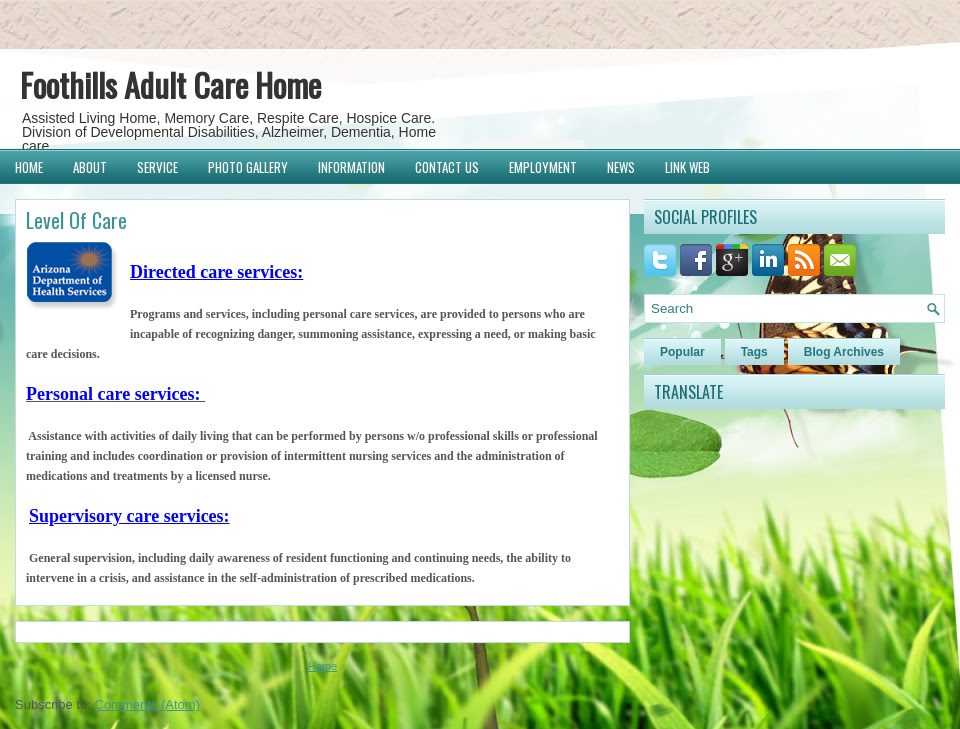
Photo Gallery (248, 167)
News (621, 167)
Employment (543, 167)
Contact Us (447, 167)
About (90, 167)
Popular (682, 352)
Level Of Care (76, 220)
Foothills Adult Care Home (170, 84)
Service (157, 167)
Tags (754, 352)
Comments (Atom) (147, 704)
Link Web (687, 167)
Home (29, 167)
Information (351, 167)
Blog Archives (844, 352)
